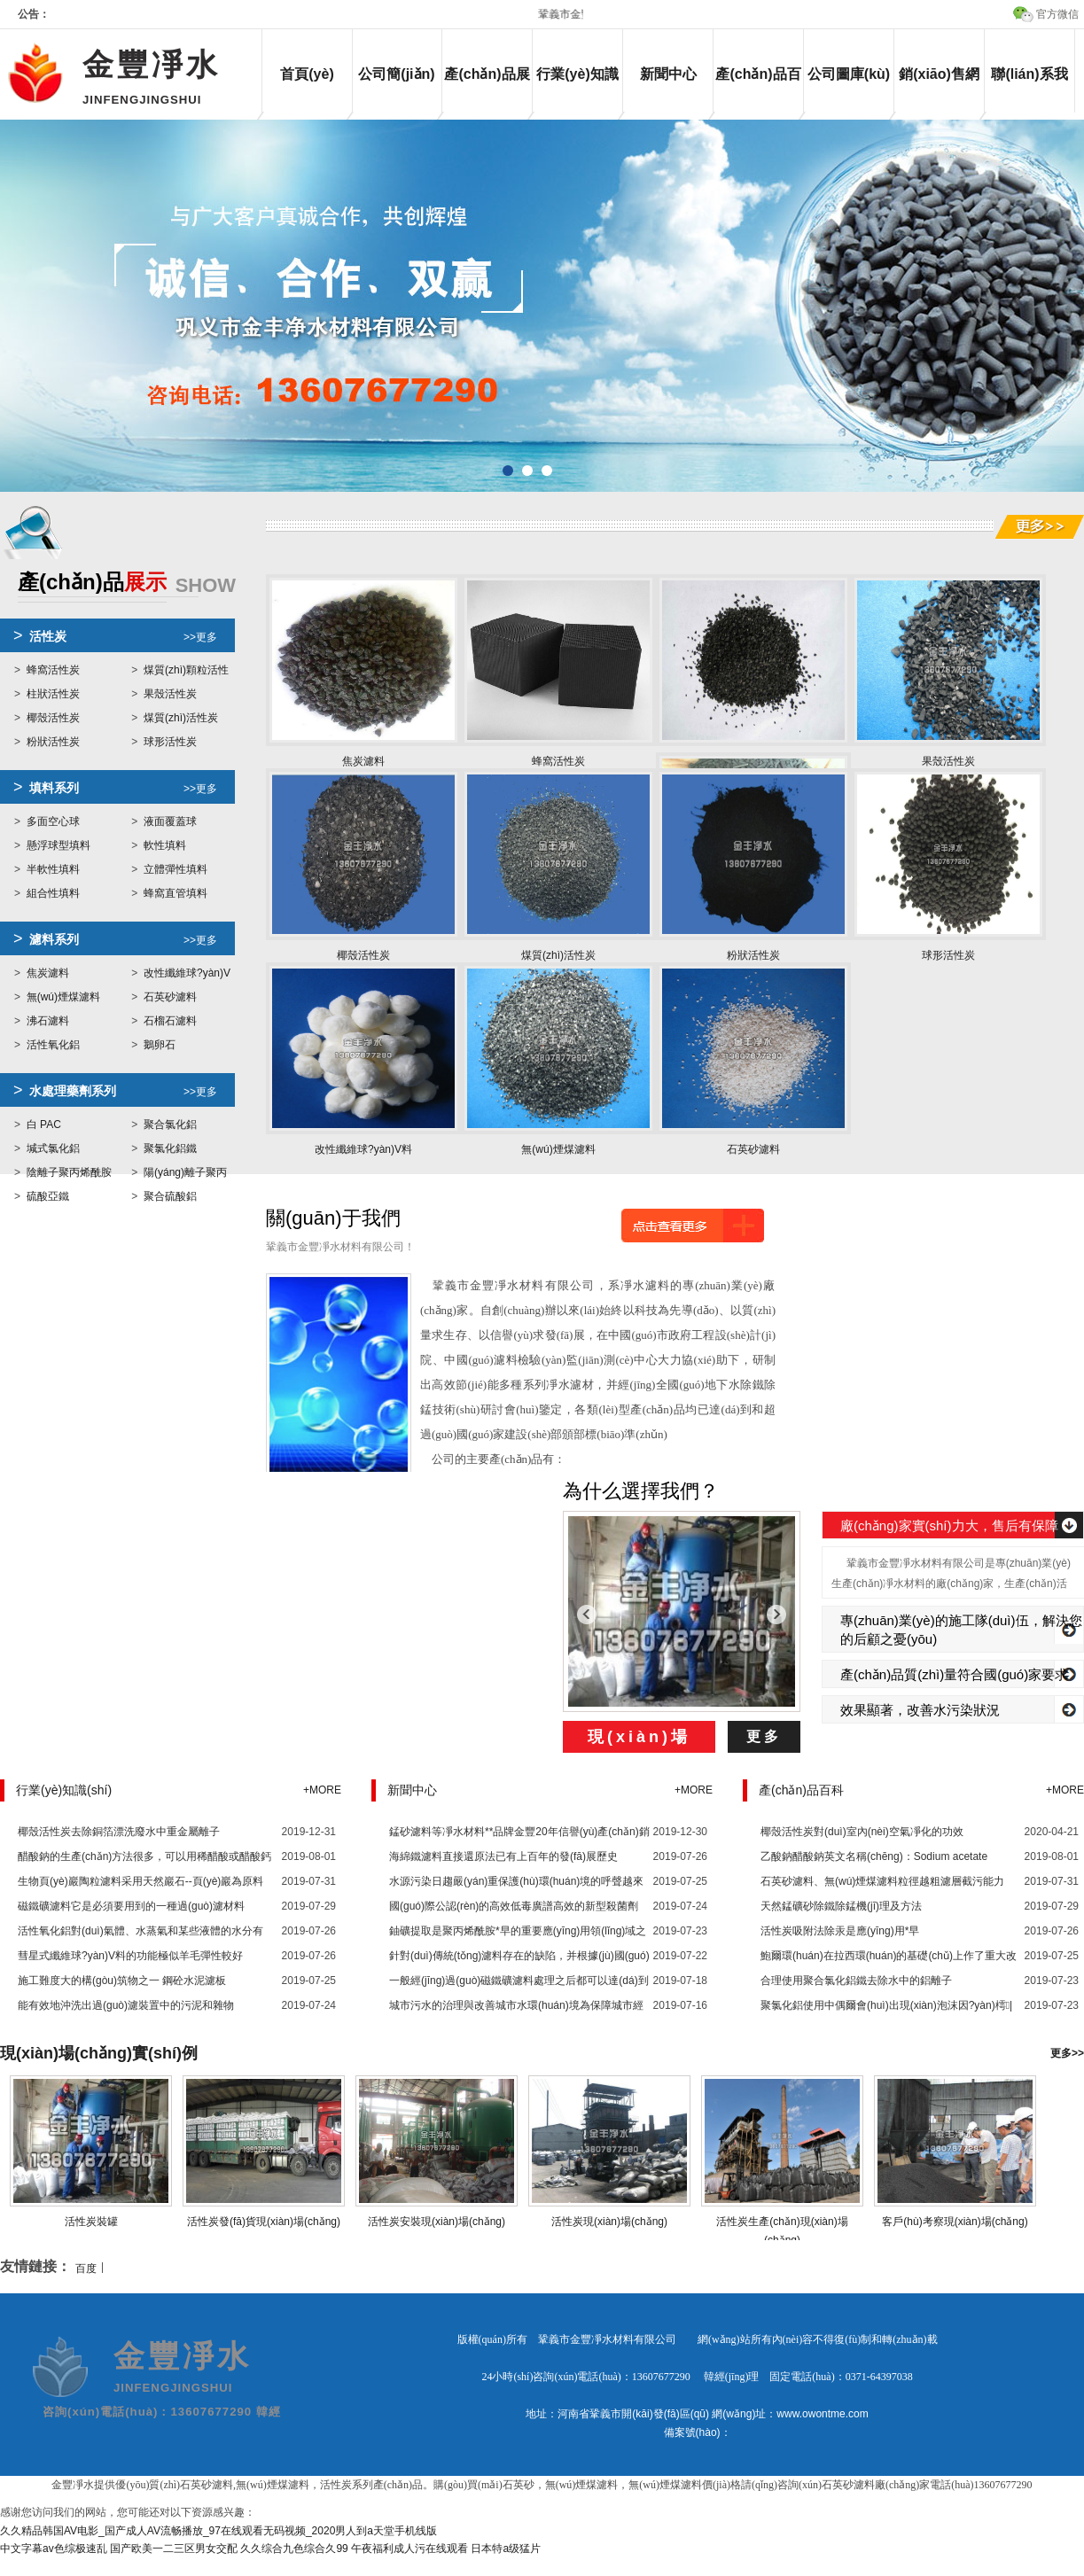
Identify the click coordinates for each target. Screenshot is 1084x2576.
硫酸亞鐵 (48, 1196)
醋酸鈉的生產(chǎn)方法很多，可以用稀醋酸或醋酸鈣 (144, 1856)
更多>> (1067, 2053)
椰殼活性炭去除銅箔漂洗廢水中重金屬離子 (119, 1831)
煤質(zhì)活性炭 (181, 718)
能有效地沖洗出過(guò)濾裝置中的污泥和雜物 (126, 2005)
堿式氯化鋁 (53, 1148)
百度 (86, 2268)
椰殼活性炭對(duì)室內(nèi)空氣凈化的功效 (861, 1831)
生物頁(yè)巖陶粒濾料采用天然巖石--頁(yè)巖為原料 (140, 1881)
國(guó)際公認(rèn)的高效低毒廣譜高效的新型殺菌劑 (513, 1906)
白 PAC (44, 1124)
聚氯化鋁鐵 (170, 1148)
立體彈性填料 (175, 869)
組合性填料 (53, 893)
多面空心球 (53, 821)
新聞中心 (668, 74)
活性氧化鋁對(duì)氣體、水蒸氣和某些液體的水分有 (140, 1931)
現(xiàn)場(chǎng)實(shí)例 (99, 2053)
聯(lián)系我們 (1029, 89)
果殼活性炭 (170, 694)
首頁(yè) (306, 74)
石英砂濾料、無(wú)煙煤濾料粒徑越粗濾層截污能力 (882, 1881)
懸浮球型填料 (58, 845)
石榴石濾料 (170, 1021)
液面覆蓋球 (170, 821)
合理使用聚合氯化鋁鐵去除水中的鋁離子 (856, 1980)
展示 (127, 584)
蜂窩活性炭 (53, 670)
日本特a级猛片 (506, 2548)
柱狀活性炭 (53, 694)
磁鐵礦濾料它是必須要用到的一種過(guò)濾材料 (131, 1906)
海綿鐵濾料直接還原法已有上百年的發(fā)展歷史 (503, 1856)
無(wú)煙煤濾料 (63, 997)
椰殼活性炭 (53, 718)
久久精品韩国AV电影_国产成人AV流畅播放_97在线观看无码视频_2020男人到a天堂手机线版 (218, 2531)
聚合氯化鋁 (170, 1124)
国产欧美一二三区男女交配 (174, 2548)
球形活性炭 (170, 741)
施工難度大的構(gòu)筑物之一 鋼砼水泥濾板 (122, 1980)
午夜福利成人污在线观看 (409, 2548)
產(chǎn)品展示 (486, 89)
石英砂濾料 (170, 997)
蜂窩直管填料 (175, 893)
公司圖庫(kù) (848, 74)
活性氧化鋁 (53, 1045)
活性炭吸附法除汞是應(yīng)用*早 (839, 1931)
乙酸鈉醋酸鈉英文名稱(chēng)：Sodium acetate (873, 1856)
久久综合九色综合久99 (293, 2548)
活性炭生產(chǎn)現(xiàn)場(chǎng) (782, 2221)
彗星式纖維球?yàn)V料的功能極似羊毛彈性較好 (130, 1956)
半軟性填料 (53, 869)
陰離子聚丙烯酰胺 (69, 1172)
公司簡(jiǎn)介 (396, 89)
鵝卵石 (159, 1045)
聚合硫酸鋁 (170, 1196)
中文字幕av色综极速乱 (53, 2548)
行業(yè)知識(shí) (577, 89)
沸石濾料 (48, 1021)
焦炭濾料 (48, 973)
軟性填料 (165, 845)
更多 (764, 1736)
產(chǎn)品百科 (757, 89)
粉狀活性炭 (53, 741)
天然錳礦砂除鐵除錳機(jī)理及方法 (841, 1906)
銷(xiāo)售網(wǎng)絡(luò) (939, 89)
